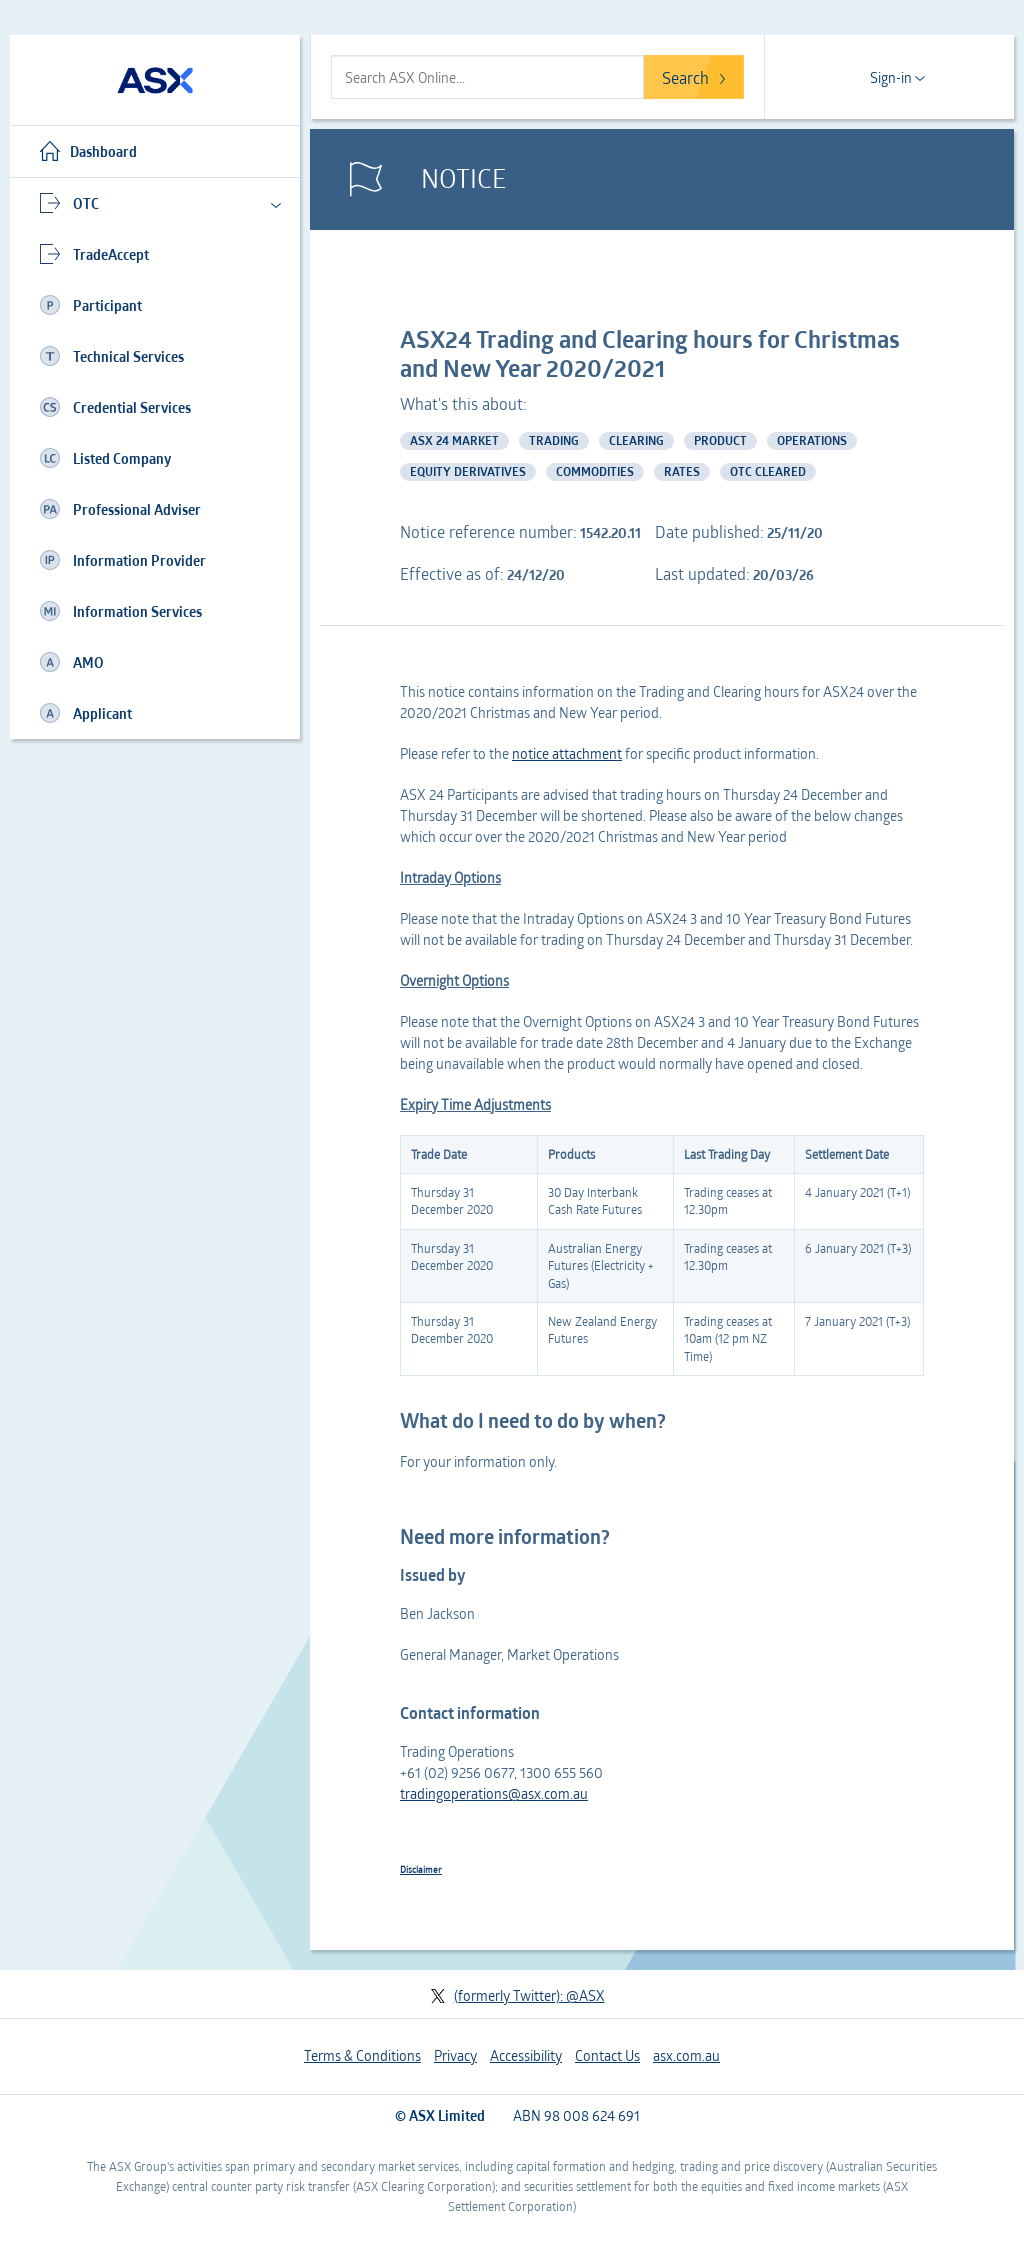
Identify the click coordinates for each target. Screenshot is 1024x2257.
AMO (72, 662)
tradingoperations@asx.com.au (494, 1793)
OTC (69, 203)
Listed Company (105, 458)
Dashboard (88, 151)
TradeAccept (94, 254)
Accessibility (526, 2055)
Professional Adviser (120, 509)
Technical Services (112, 356)
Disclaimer (421, 1869)
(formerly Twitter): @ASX (517, 1995)
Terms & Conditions (362, 2055)
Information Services (121, 611)
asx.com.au (686, 2055)
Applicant (86, 713)
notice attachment (567, 753)
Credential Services (115, 407)
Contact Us (607, 2055)
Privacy (455, 2055)
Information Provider (123, 560)
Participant (91, 305)
